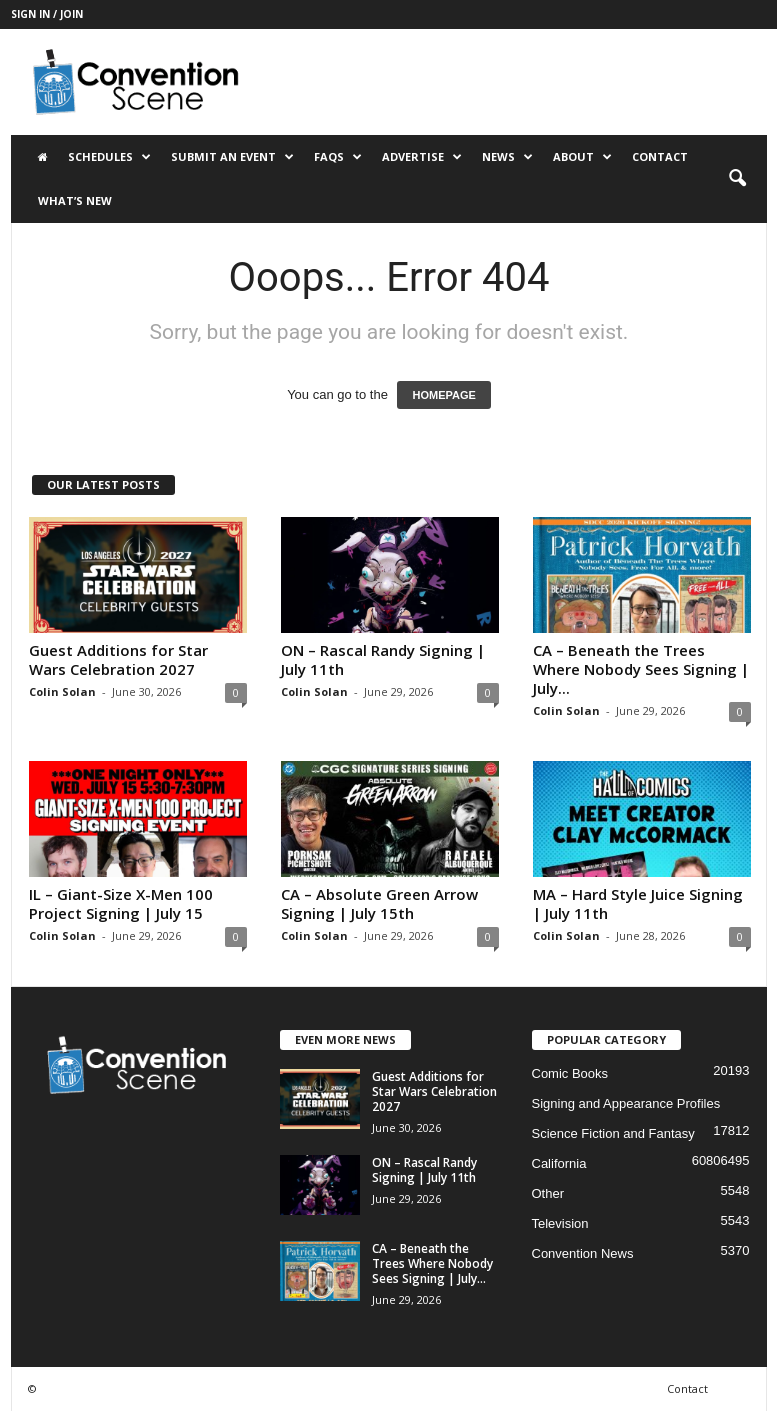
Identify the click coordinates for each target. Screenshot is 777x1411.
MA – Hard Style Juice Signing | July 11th (638, 903)
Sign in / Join (47, 14)
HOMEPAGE (443, 395)
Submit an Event (232, 157)
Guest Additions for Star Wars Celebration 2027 (118, 659)
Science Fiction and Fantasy (613, 1133)
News (507, 157)
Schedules (109, 157)
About (582, 157)
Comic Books (570, 1073)
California (559, 1163)
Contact (660, 156)
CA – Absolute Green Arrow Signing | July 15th (379, 903)
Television (560, 1223)
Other (548, 1193)
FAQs (338, 157)
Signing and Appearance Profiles (626, 1103)
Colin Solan (62, 691)
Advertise (422, 157)
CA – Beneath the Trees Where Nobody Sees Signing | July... (641, 669)
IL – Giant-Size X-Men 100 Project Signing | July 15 (121, 903)
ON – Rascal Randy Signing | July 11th (383, 659)
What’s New (75, 200)
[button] (737, 179)
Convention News (583, 1253)
